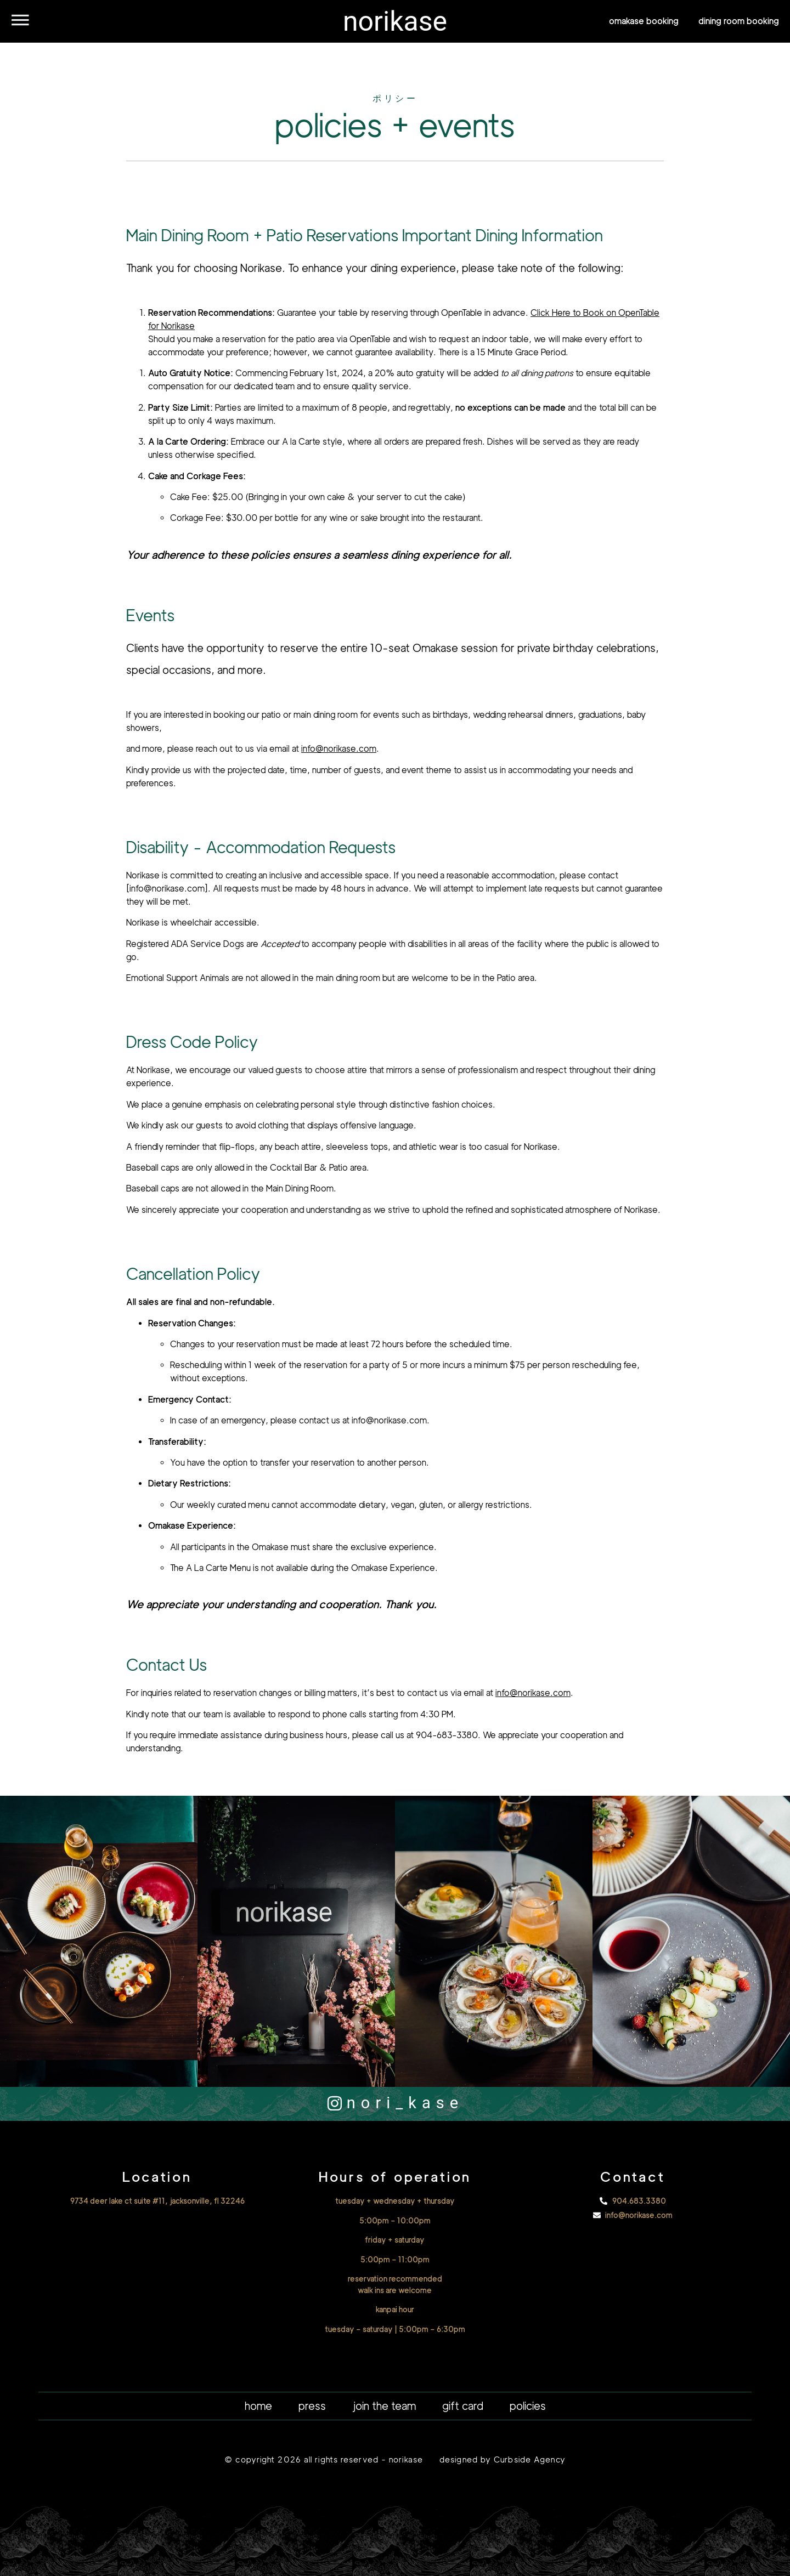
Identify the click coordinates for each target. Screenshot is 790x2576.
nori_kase (405, 2102)
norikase (395, 21)
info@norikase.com (338, 749)
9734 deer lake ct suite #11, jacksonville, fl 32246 (157, 2200)
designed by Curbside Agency (502, 2460)
